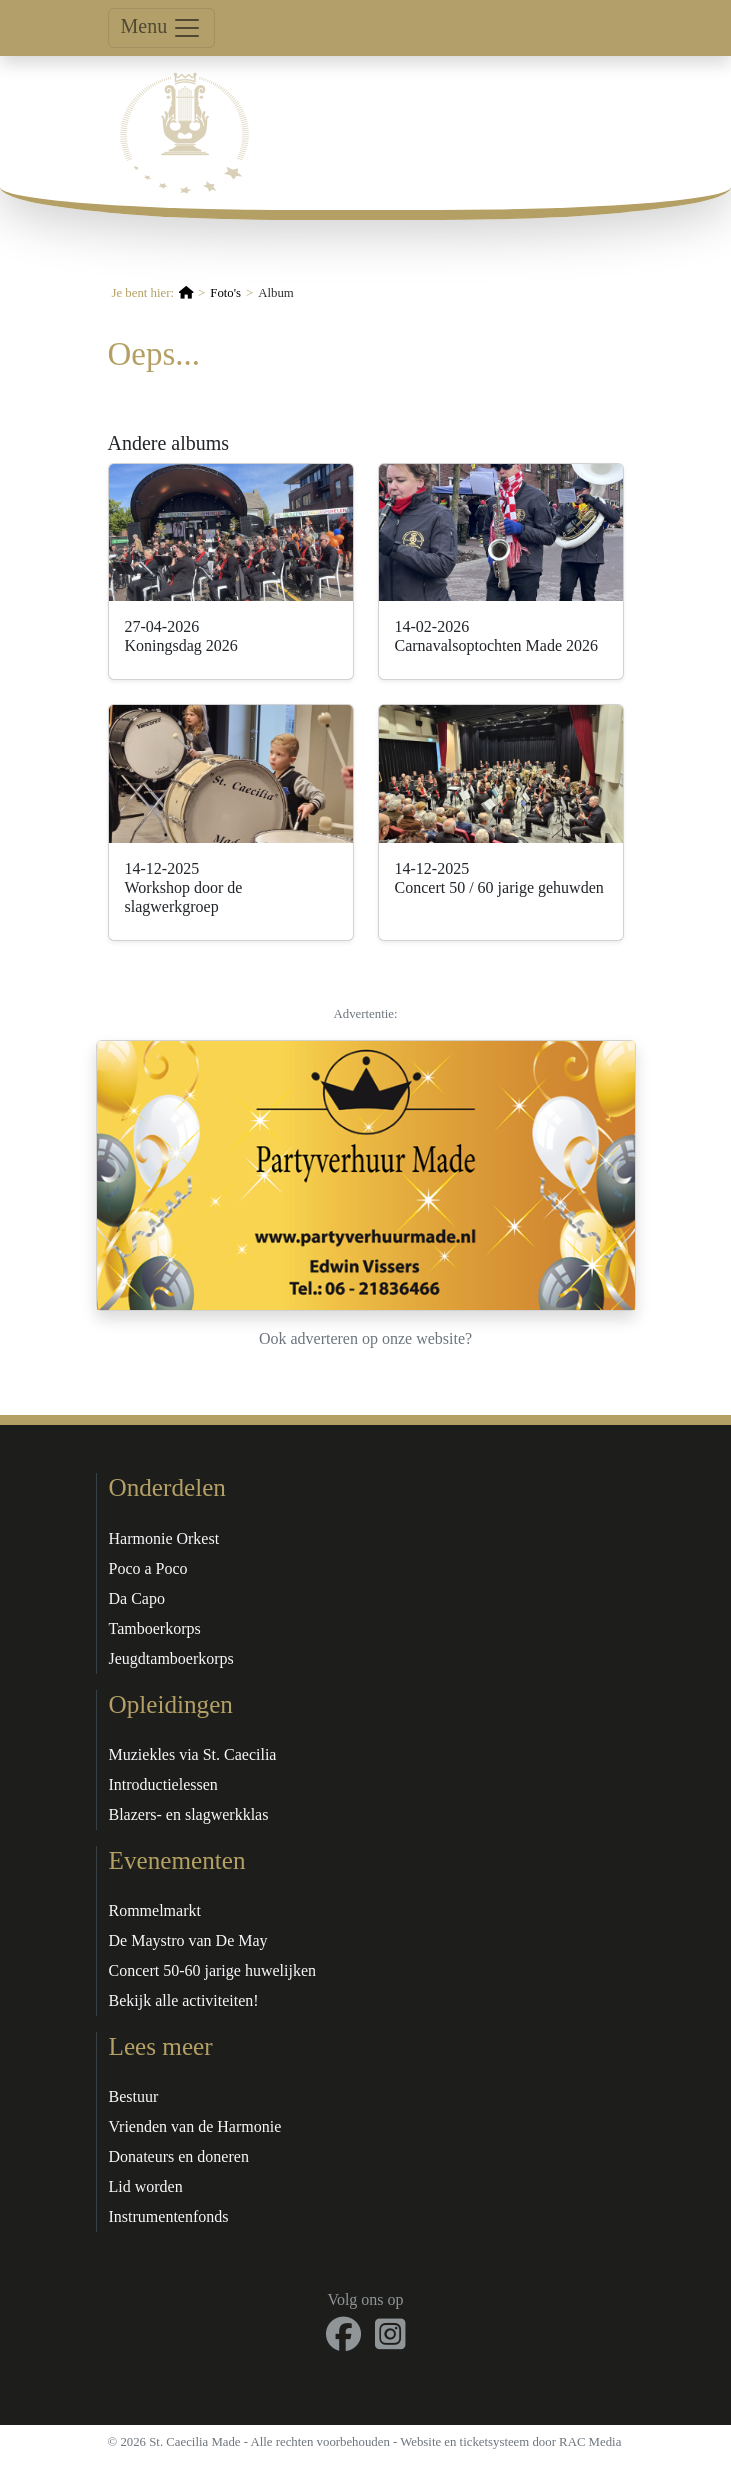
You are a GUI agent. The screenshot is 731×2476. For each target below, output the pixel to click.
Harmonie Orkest (164, 1538)
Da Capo (137, 1598)
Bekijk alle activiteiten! (184, 2000)
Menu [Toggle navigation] (162, 28)
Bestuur (134, 2096)
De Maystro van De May (188, 1940)
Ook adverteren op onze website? (365, 1338)
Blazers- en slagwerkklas (189, 1814)
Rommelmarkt (155, 1910)
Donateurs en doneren (179, 2156)
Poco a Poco (148, 1568)
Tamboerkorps (155, 1628)
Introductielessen (163, 1784)
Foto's (225, 293)
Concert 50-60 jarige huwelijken (213, 1970)
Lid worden (146, 2186)
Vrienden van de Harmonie (195, 2126)
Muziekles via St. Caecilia (193, 1754)
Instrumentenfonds (169, 2216)
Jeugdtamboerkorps (171, 1658)
